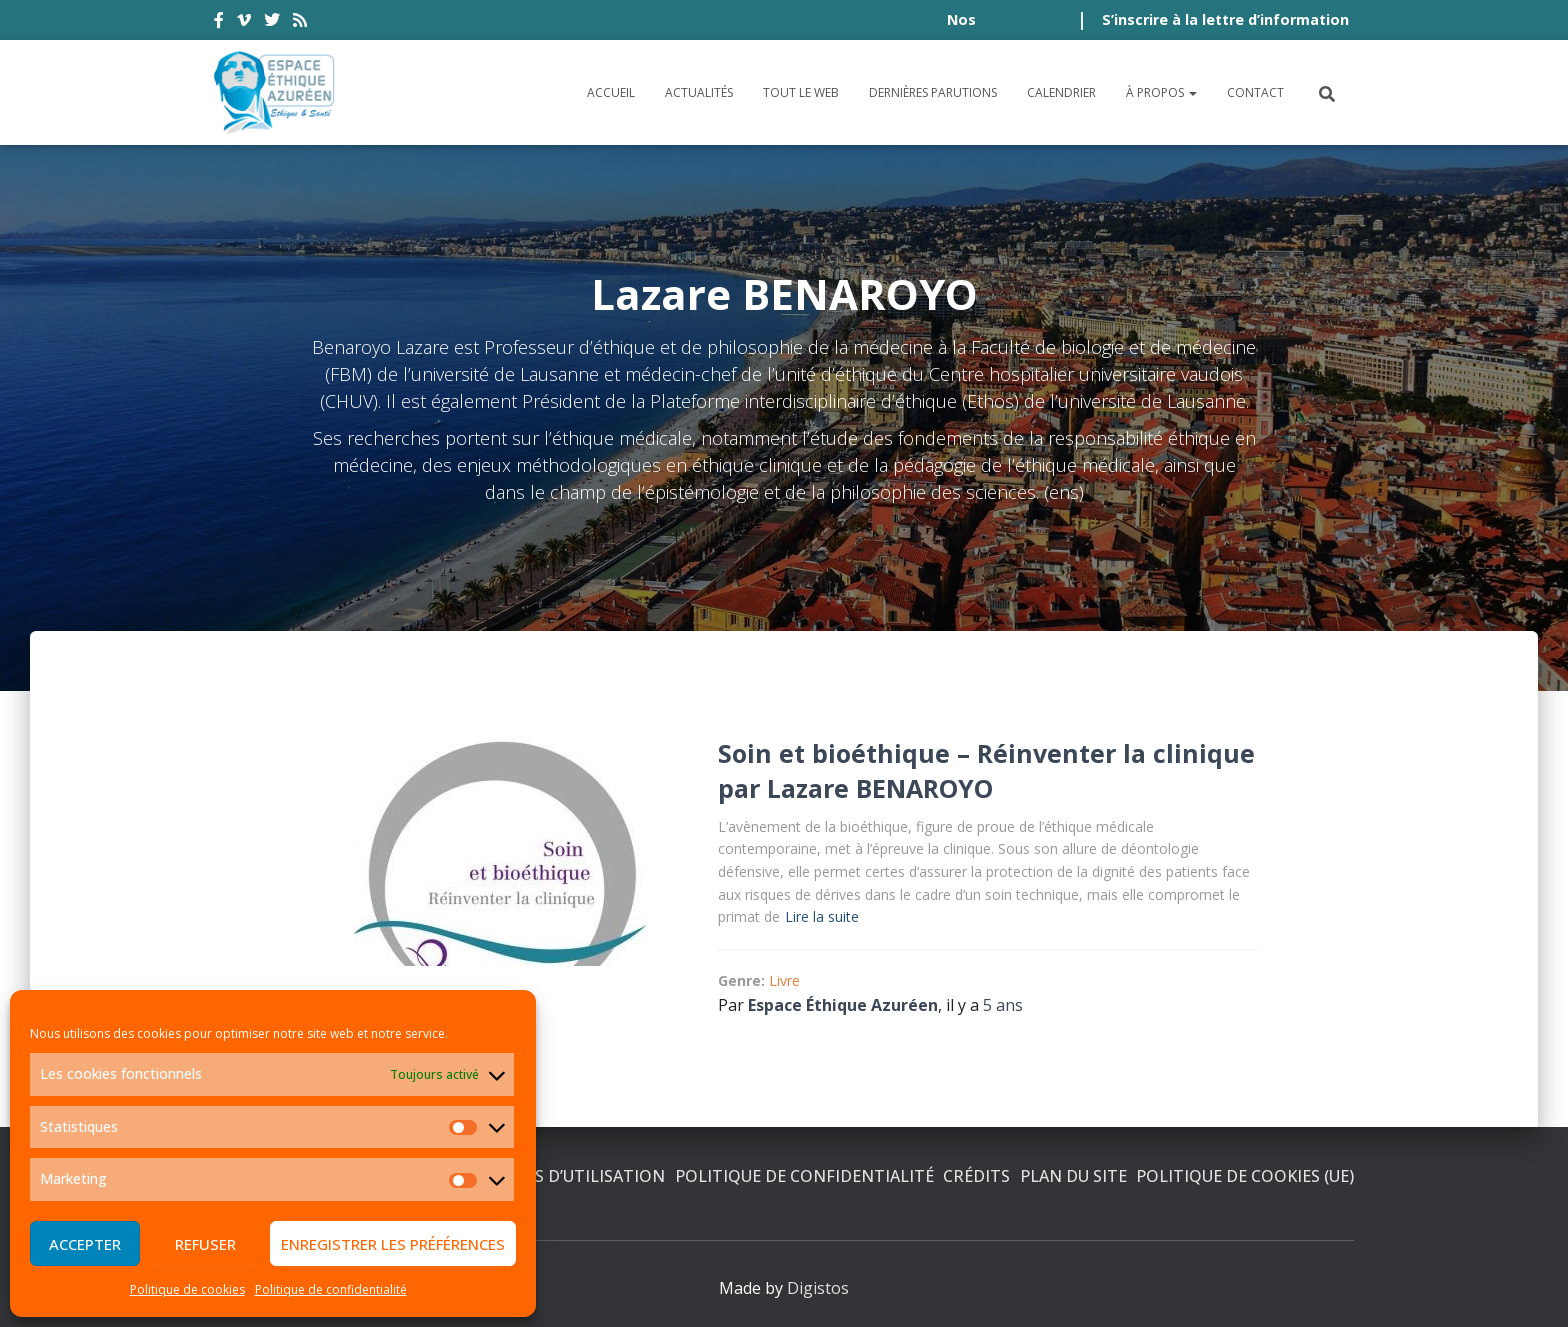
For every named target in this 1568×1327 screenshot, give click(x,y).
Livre (784, 980)
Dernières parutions (933, 92)
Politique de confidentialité (331, 1289)
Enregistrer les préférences (393, 1244)
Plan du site (1073, 1176)
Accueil (611, 92)
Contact (1255, 92)
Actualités (699, 92)
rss (300, 23)
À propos (1161, 92)
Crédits (976, 1176)
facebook (219, 23)
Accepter (85, 1244)
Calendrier (1061, 92)
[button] (1192, 92)
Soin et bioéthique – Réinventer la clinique (986, 753)
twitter (272, 23)
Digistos (818, 1288)
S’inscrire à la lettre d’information (1225, 19)
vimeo (244, 23)
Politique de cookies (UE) (1245, 1176)
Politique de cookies (187, 1289)
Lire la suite (822, 916)
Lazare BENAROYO (880, 788)
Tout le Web (801, 92)
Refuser (205, 1244)
